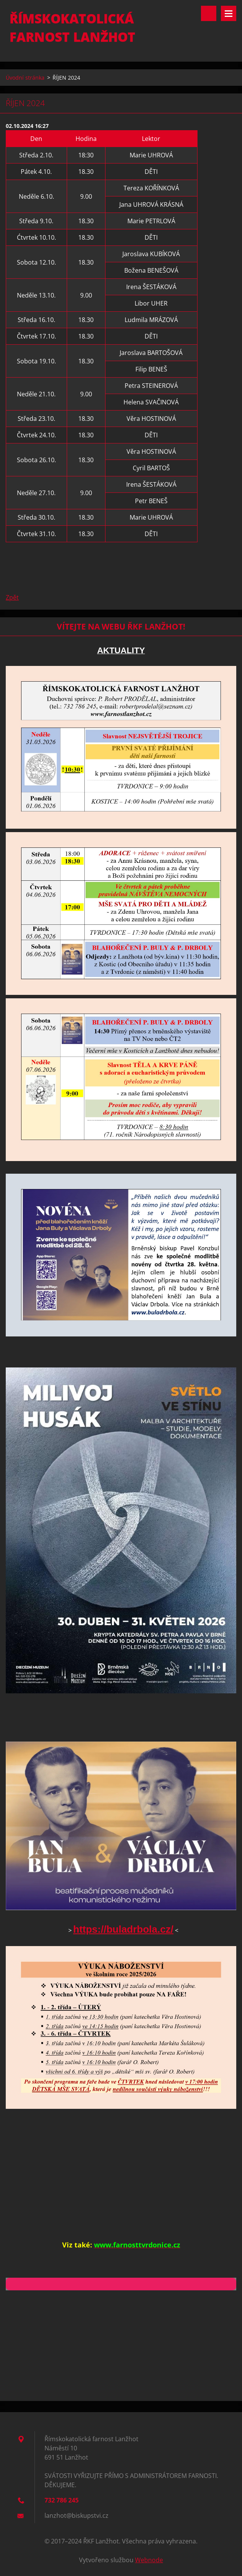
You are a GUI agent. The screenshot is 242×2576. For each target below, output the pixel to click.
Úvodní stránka (25, 77)
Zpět (12, 597)
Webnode (149, 2560)
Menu (228, 13)
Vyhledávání (208, 13)
